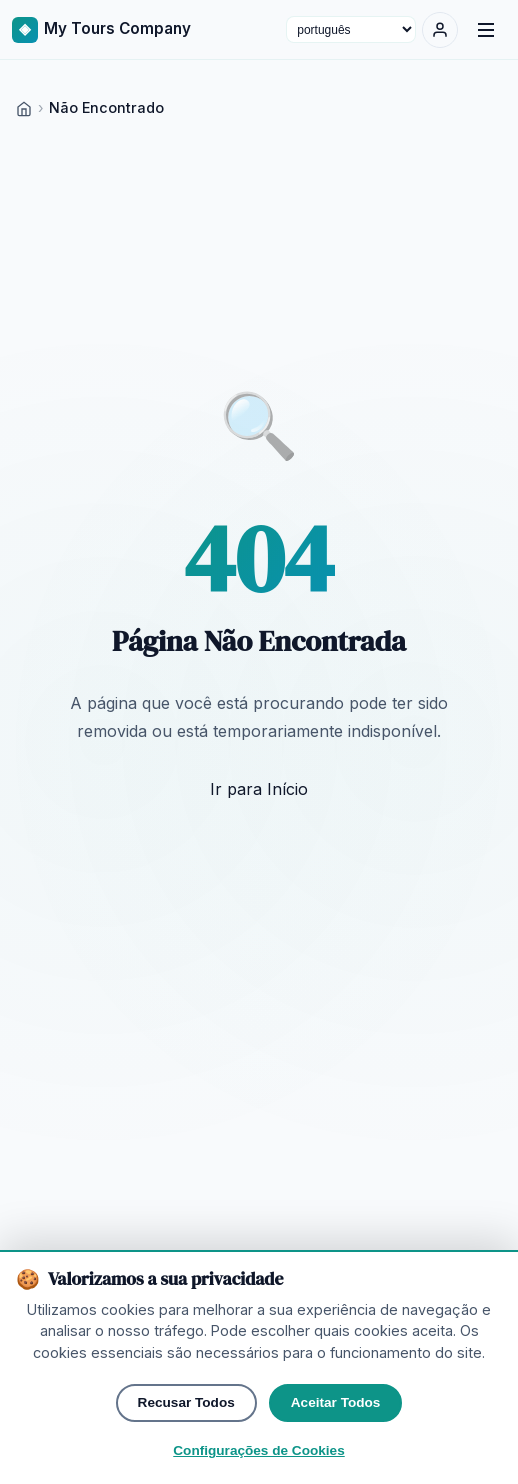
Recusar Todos (186, 1449)
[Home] (24, 107)
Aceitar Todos (336, 1449)
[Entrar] (440, 30)
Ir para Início (259, 789)
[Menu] (486, 30)
